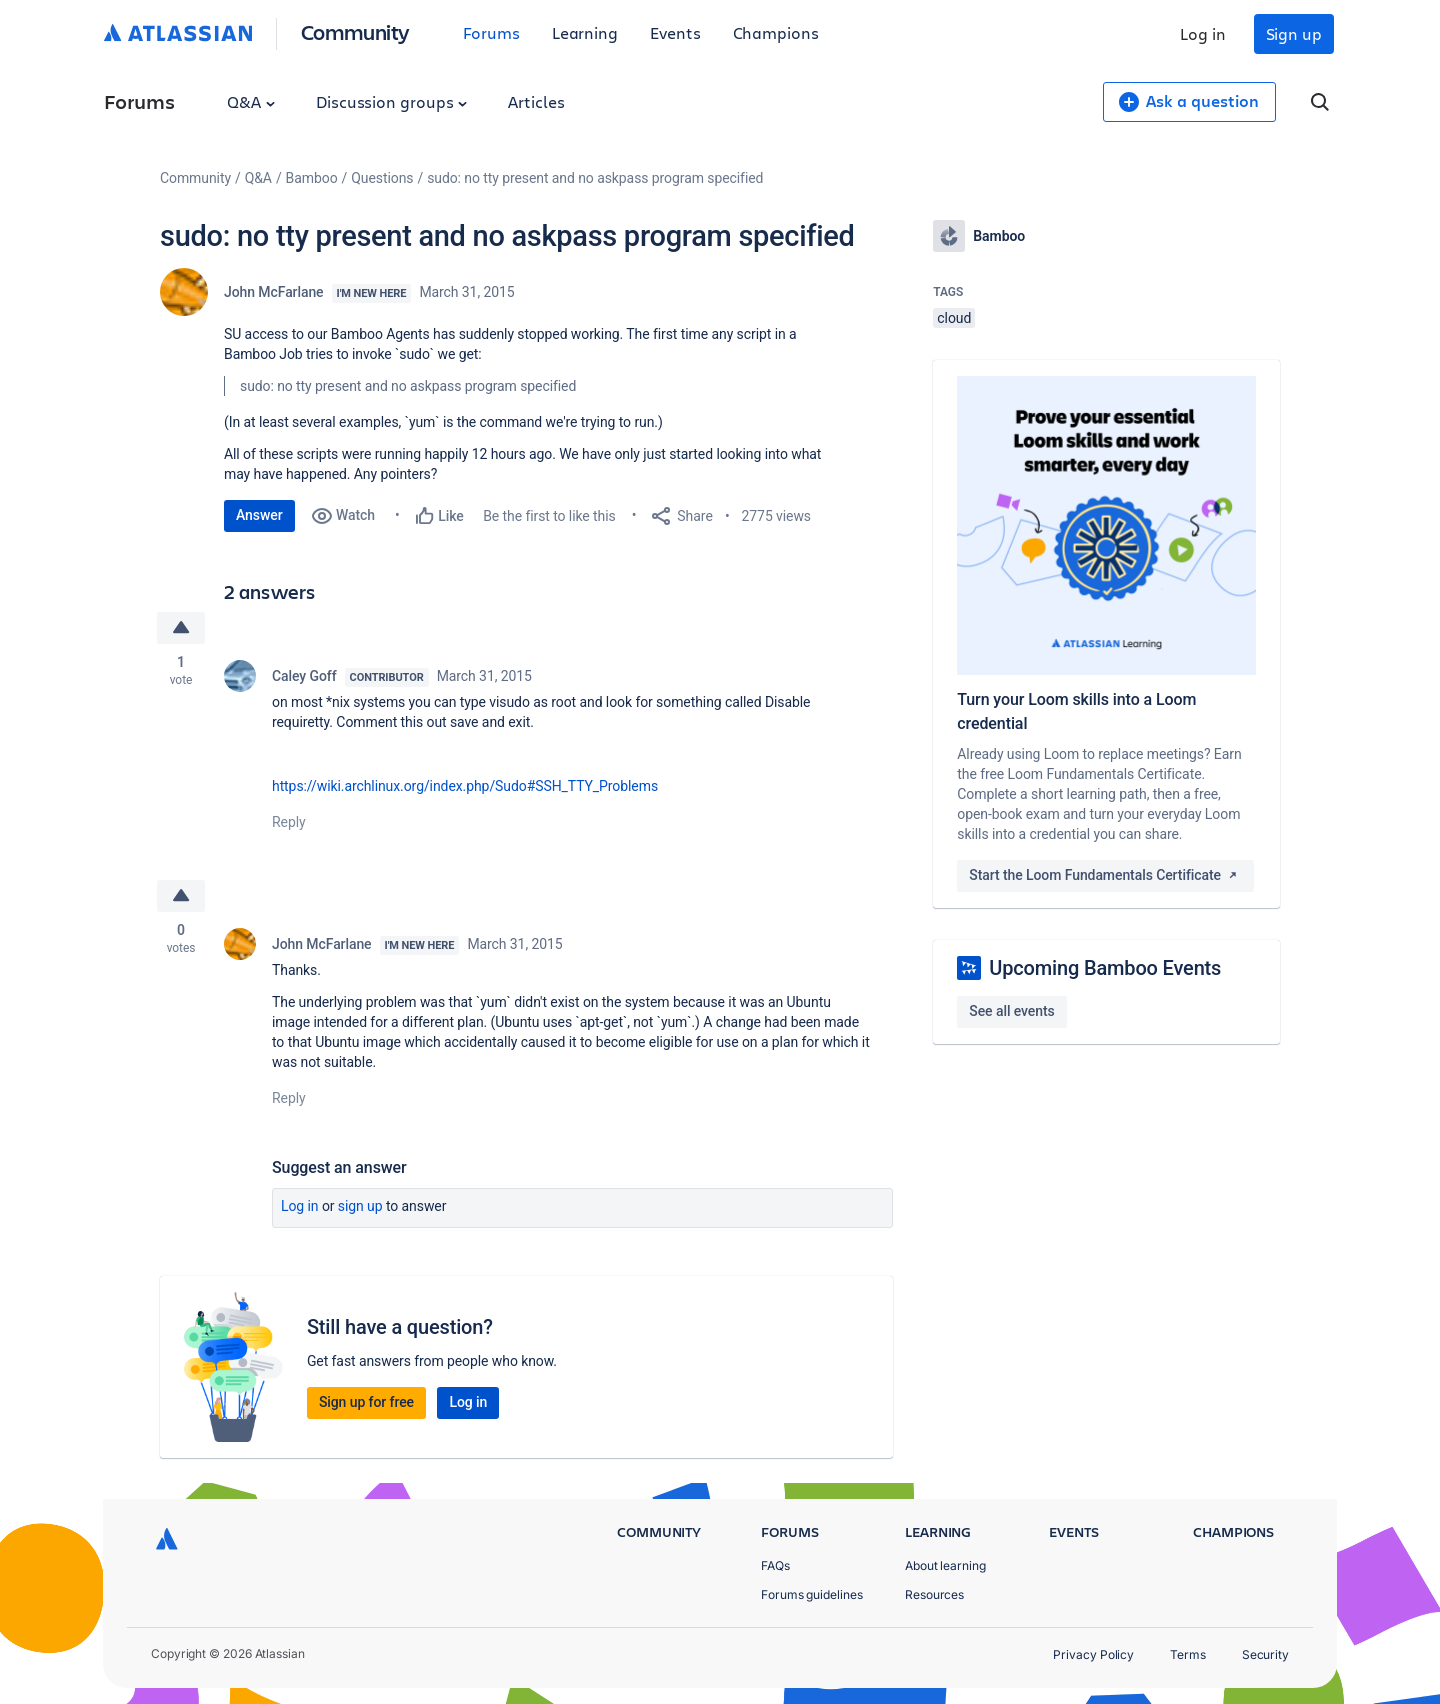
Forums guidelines (812, 1594)
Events (675, 32)
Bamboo (312, 178)
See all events (1011, 1011)
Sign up (1294, 33)
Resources (934, 1594)
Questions (382, 178)
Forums (491, 32)
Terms (1188, 1654)
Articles (536, 101)
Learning (585, 32)
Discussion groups (392, 101)
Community (355, 31)
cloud (954, 318)
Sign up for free (366, 1402)
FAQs (775, 1565)
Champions (776, 32)
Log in (1203, 33)
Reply (289, 822)
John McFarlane (274, 292)
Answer (259, 515)
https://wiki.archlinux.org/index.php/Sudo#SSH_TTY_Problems (465, 786)
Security (1265, 1654)
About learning (945, 1565)
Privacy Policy (1093, 1654)
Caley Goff (304, 676)
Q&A (251, 101)
